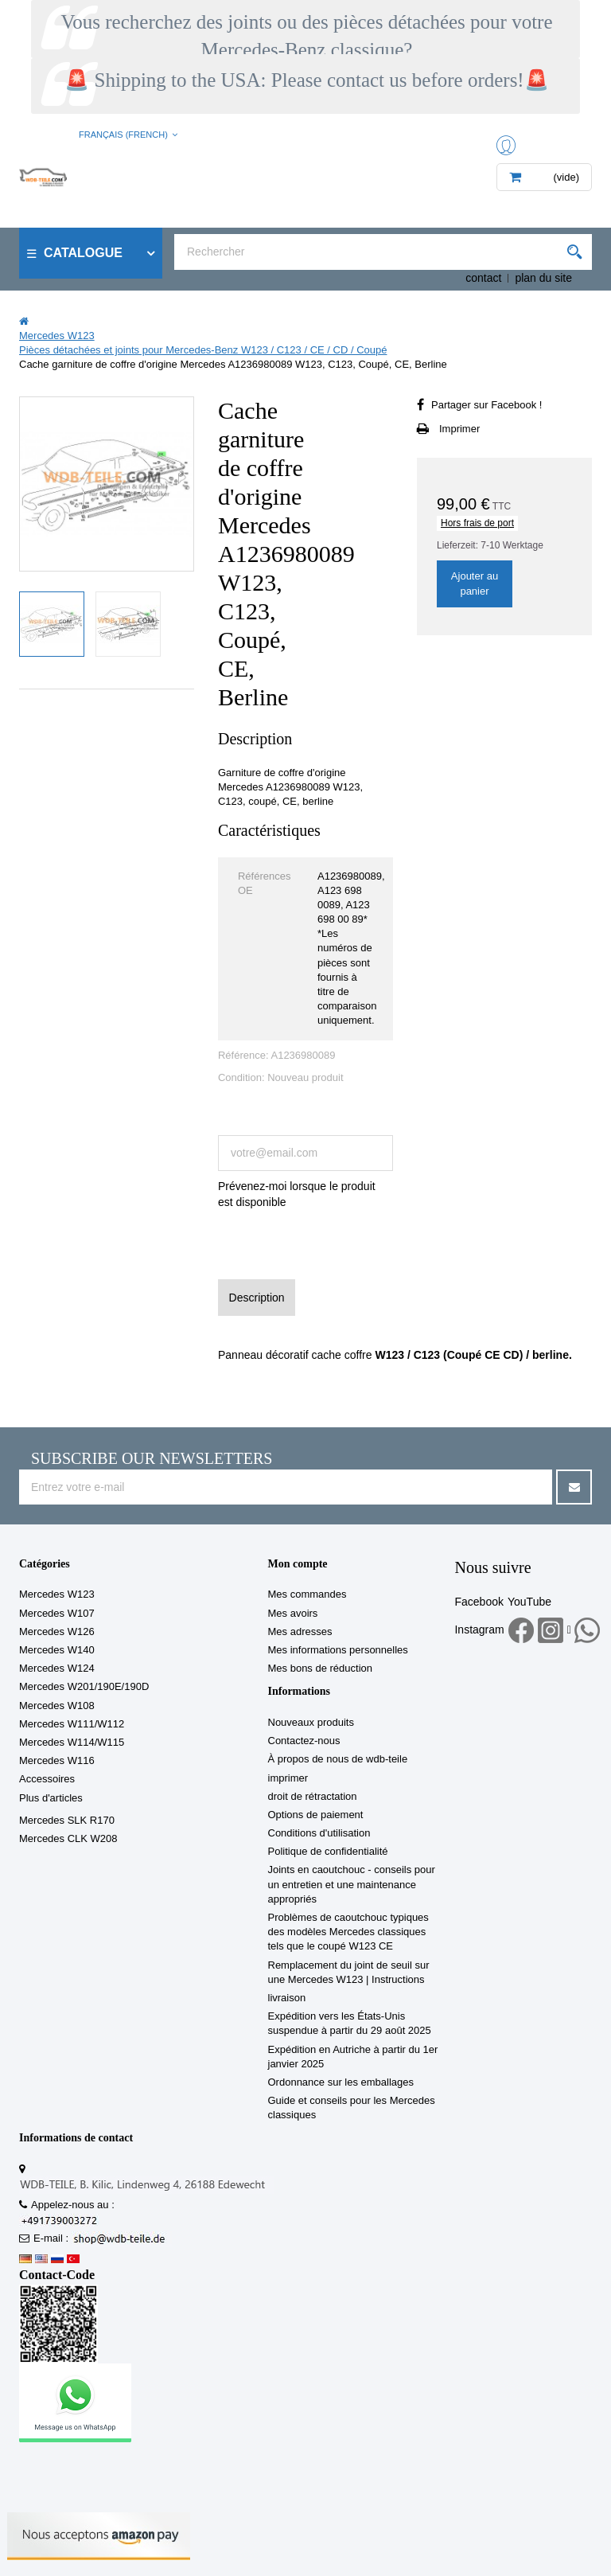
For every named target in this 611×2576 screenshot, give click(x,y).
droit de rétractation (312, 1796)
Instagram (479, 1629)
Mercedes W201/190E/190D (84, 1686)
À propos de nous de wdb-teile (338, 1759)
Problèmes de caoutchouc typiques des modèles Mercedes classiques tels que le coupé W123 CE (348, 1931)
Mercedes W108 (57, 1705)
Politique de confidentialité (328, 1851)
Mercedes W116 (57, 1760)
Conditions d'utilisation (319, 1833)
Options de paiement (316, 1815)
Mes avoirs (293, 1613)
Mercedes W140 (57, 1650)
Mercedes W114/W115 (71, 1742)
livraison (287, 1998)
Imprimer (459, 429)
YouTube (529, 1601)
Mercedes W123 (57, 1594)
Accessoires (47, 1779)
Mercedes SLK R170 (67, 1820)
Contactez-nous (304, 1741)
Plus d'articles (51, 1798)
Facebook (478, 1601)
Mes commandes (307, 1594)
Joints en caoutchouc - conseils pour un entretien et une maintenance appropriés (351, 1884)
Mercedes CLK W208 (68, 1838)
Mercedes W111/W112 (71, 1724)
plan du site (543, 277)
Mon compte (298, 1564)
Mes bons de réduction (320, 1668)
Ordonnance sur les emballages (341, 2082)
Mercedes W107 (57, 1613)
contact (483, 277)
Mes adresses (300, 1631)
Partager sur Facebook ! (486, 405)
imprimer (288, 1778)
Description (257, 1297)
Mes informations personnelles (338, 1650)
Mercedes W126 (57, 1631)
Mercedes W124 (57, 1668)
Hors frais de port (477, 523)
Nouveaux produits (311, 1722)
